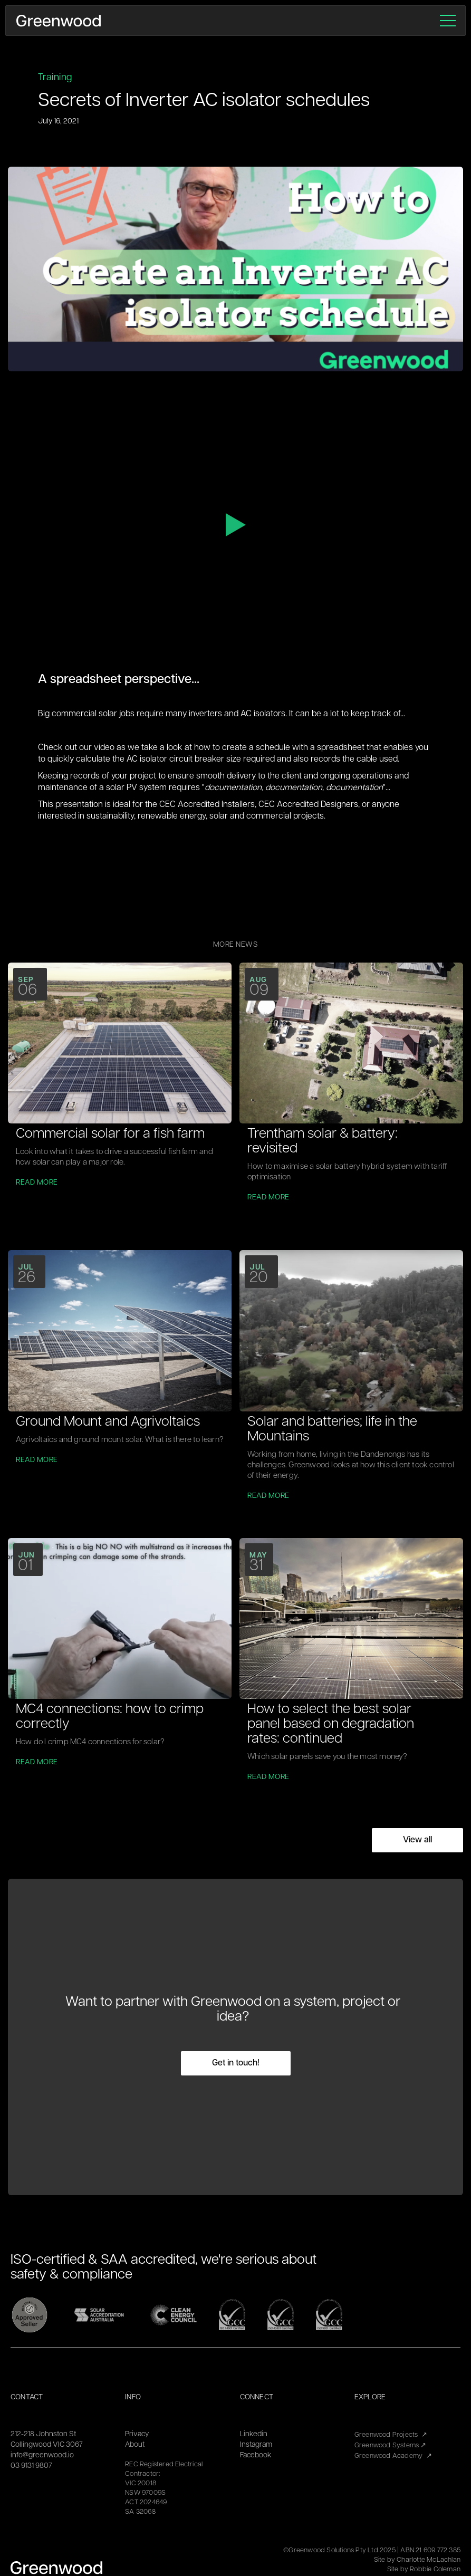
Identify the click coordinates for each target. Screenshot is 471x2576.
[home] (58, 20)
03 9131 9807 (31, 2466)
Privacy (137, 2434)
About (135, 2445)
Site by (417, 2559)
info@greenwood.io (42, 2455)
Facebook (255, 2455)
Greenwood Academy (393, 2456)
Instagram (256, 2445)
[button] (447, 20)
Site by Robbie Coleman (423, 2569)
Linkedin (253, 2434)
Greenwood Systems (390, 2445)
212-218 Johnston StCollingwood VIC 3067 (47, 2439)
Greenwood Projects (390, 2434)
